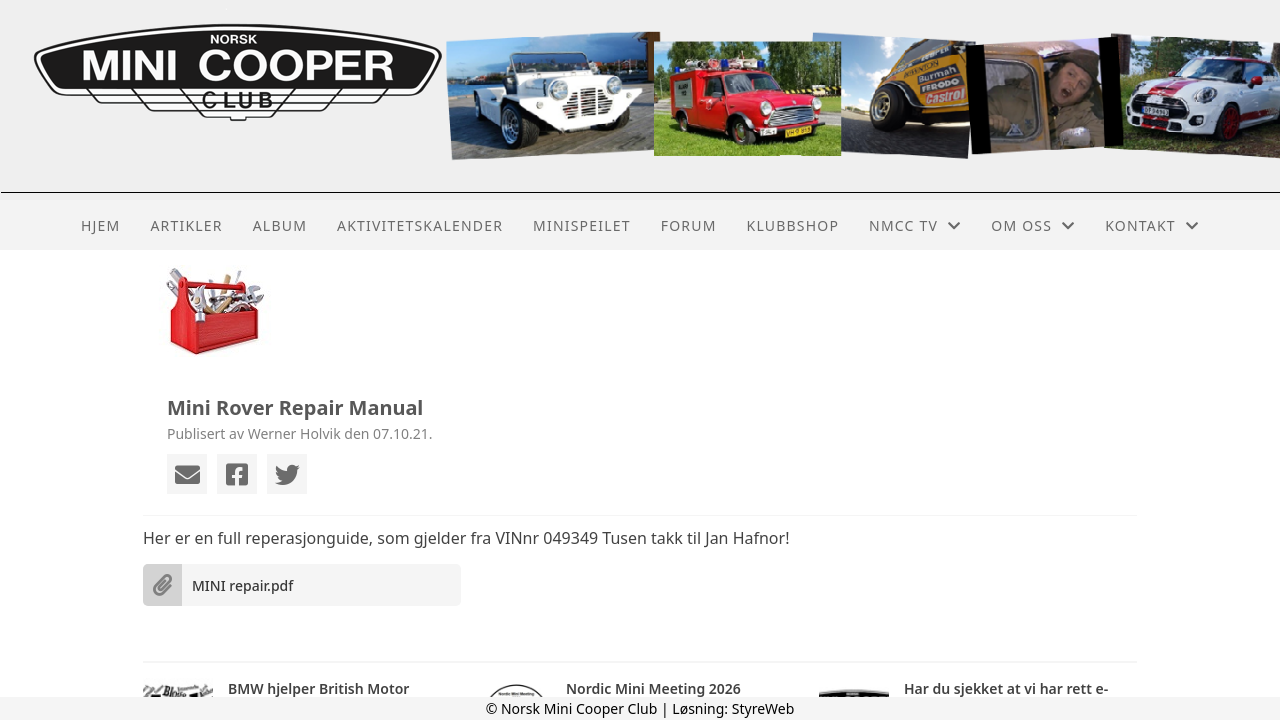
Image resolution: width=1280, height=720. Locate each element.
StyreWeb (763, 708)
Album (280, 225)
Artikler (186, 225)
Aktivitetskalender (420, 225)
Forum (689, 225)
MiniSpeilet (582, 225)
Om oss (1033, 225)
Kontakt (1152, 225)
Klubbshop (793, 225)
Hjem (100, 225)
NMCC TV (915, 225)
